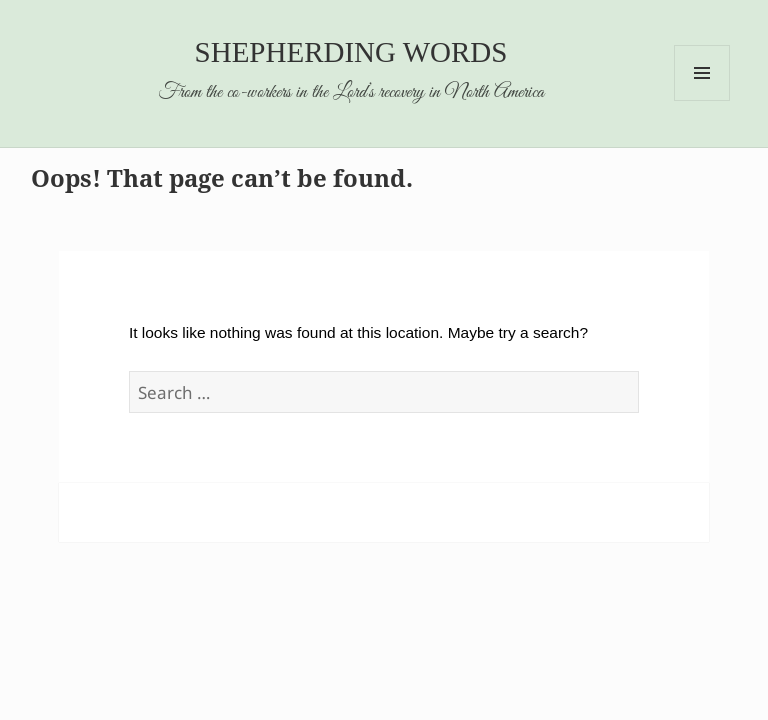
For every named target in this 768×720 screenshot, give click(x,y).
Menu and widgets (702, 100)
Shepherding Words (351, 52)
